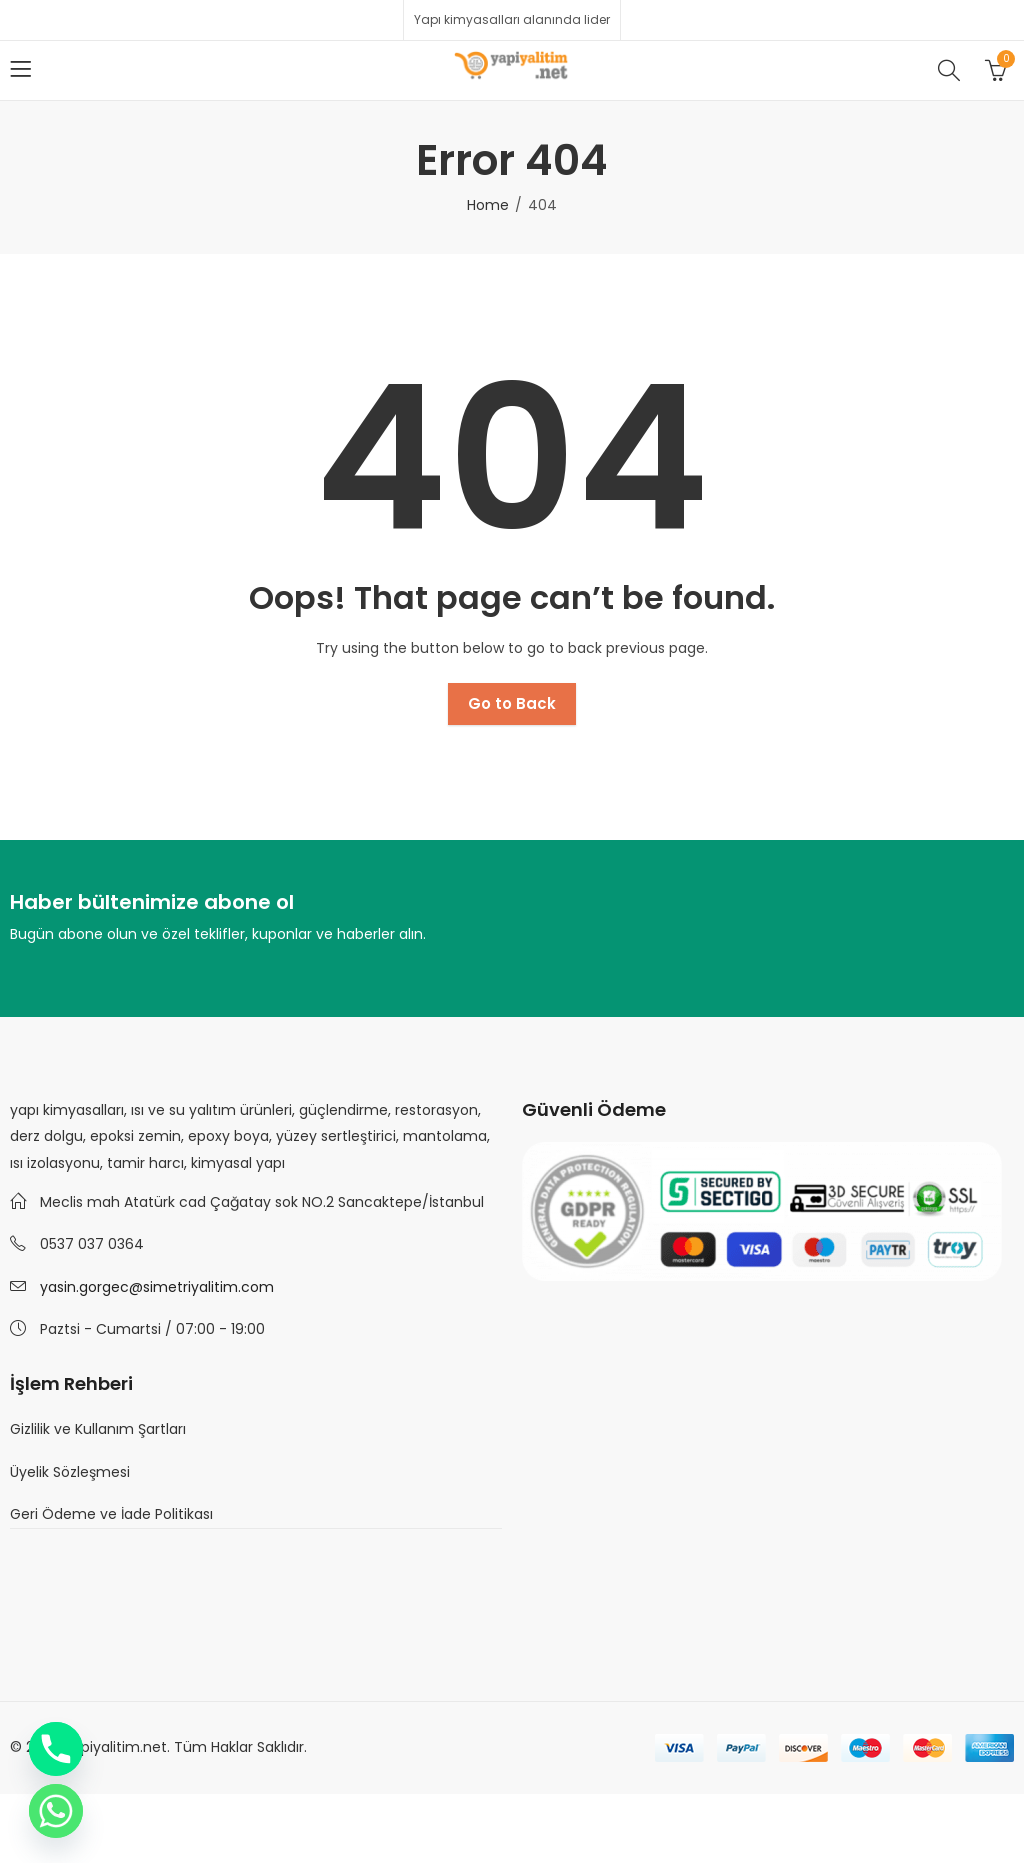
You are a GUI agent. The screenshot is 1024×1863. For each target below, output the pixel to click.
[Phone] (56, 1749)
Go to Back (512, 703)
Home (488, 205)
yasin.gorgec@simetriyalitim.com (157, 1287)
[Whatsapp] (56, 1811)
